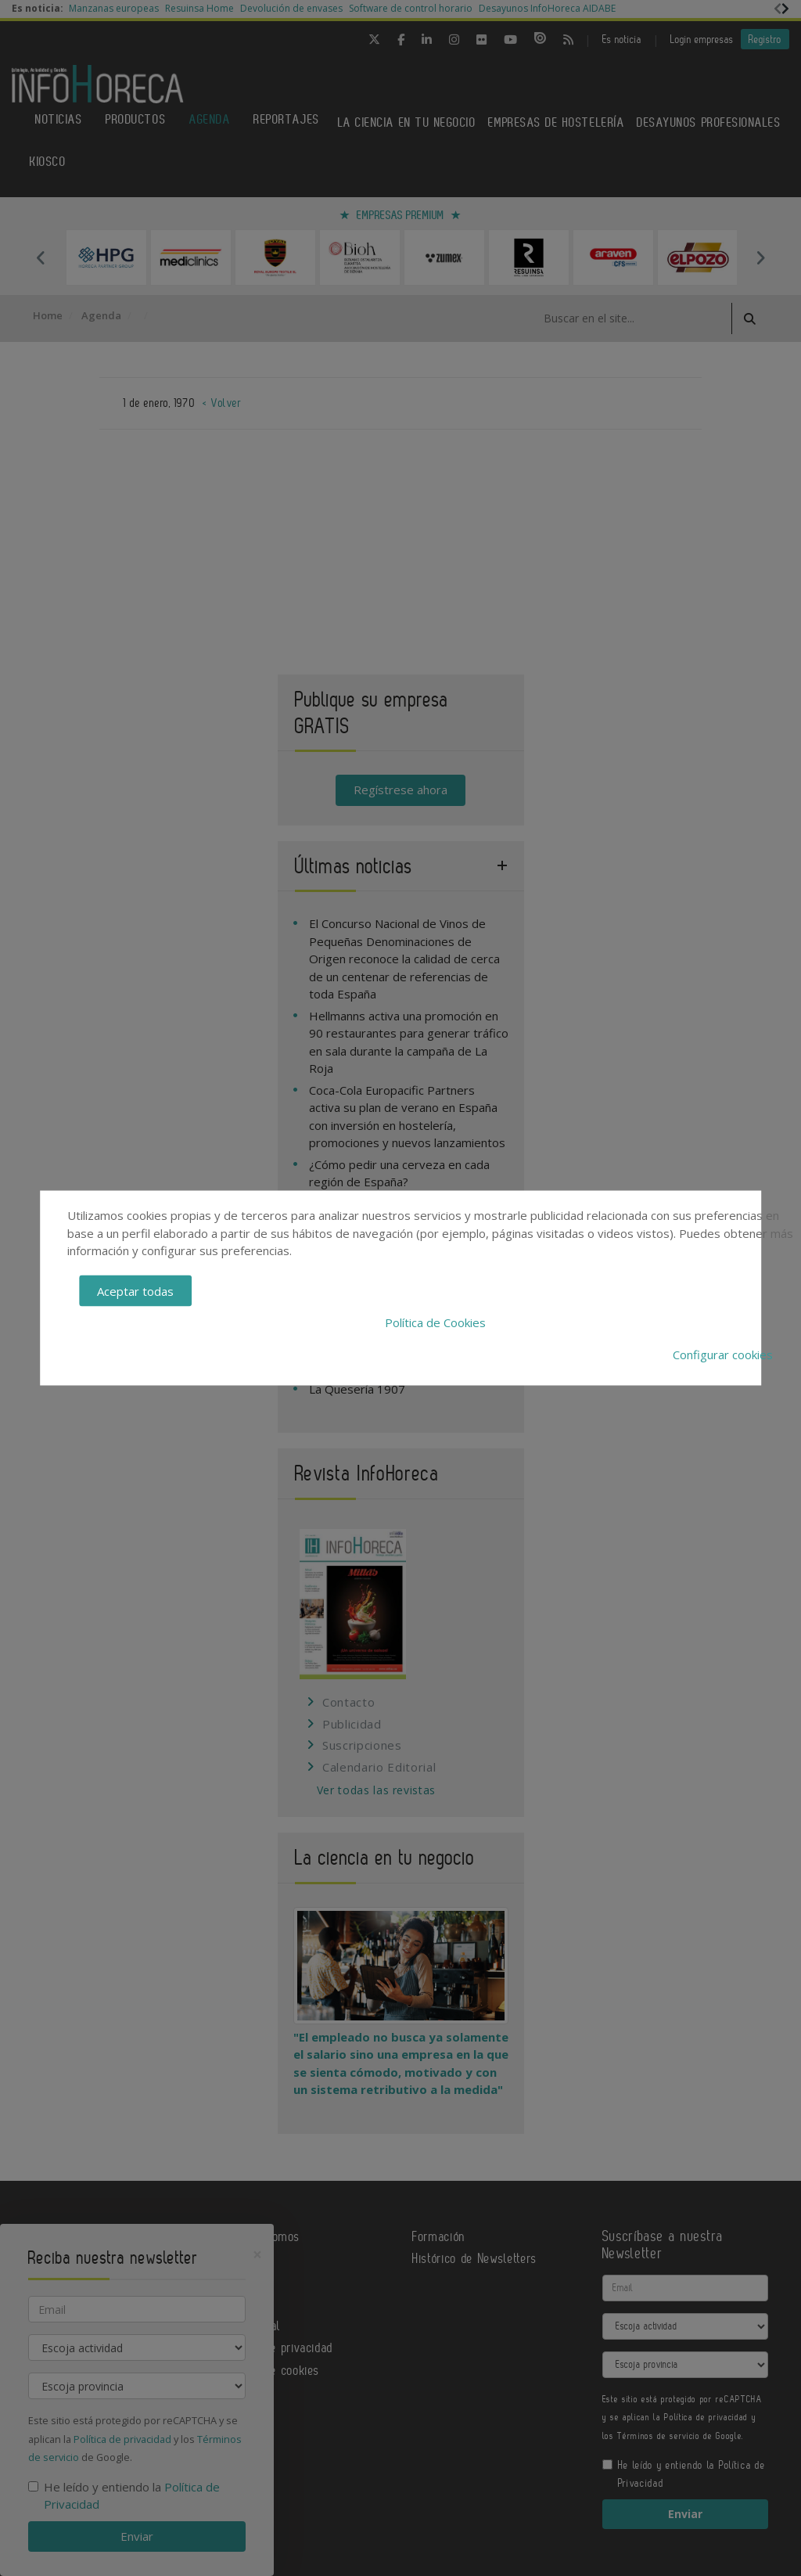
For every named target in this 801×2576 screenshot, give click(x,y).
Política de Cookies (435, 1322)
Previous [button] (40, 257)
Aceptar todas (135, 1290)
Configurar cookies (723, 1354)
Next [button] (760, 257)
